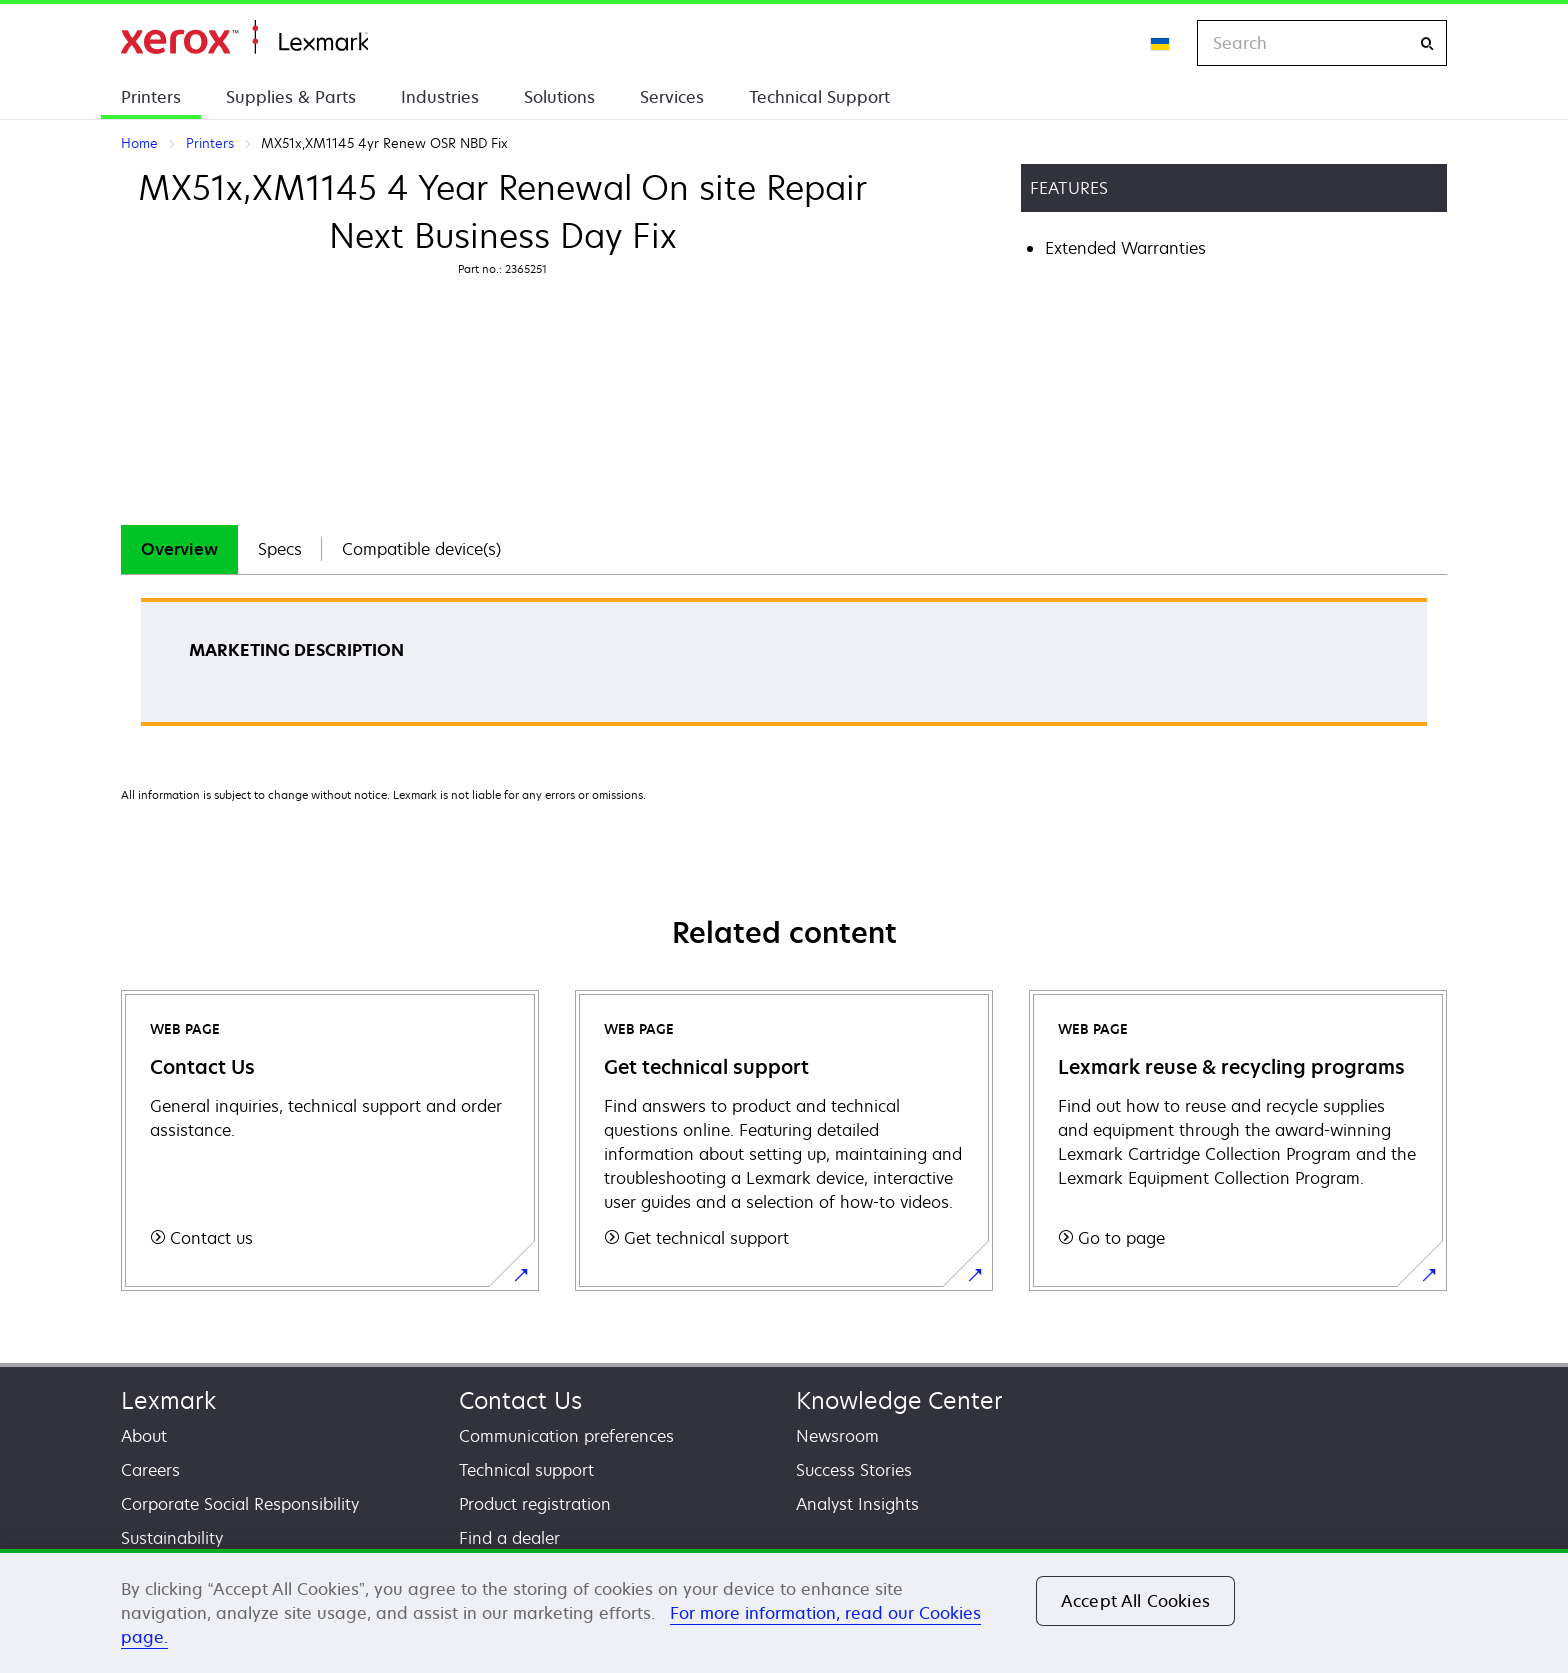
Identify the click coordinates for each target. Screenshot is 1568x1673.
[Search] (1427, 43)
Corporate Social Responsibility (240, 1504)
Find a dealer (509, 1538)
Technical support (526, 1470)
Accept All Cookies (1135, 1601)
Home (244, 37)
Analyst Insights (857, 1504)
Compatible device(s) (421, 549)
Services (672, 97)
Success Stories (854, 1470)
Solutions (559, 97)
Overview (179, 549)
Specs (280, 549)
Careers (150, 1470)
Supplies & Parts (291, 97)
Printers (151, 97)
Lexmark (168, 1400)
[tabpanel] (784, 668)
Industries (440, 97)
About (144, 1436)
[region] (784, 1611)
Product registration (535, 1504)
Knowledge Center (899, 1400)
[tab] (179, 549)
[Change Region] (1161, 43)
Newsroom (837, 1436)
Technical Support (819, 97)
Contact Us (520, 1400)
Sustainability (172, 1538)
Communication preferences (566, 1436)
